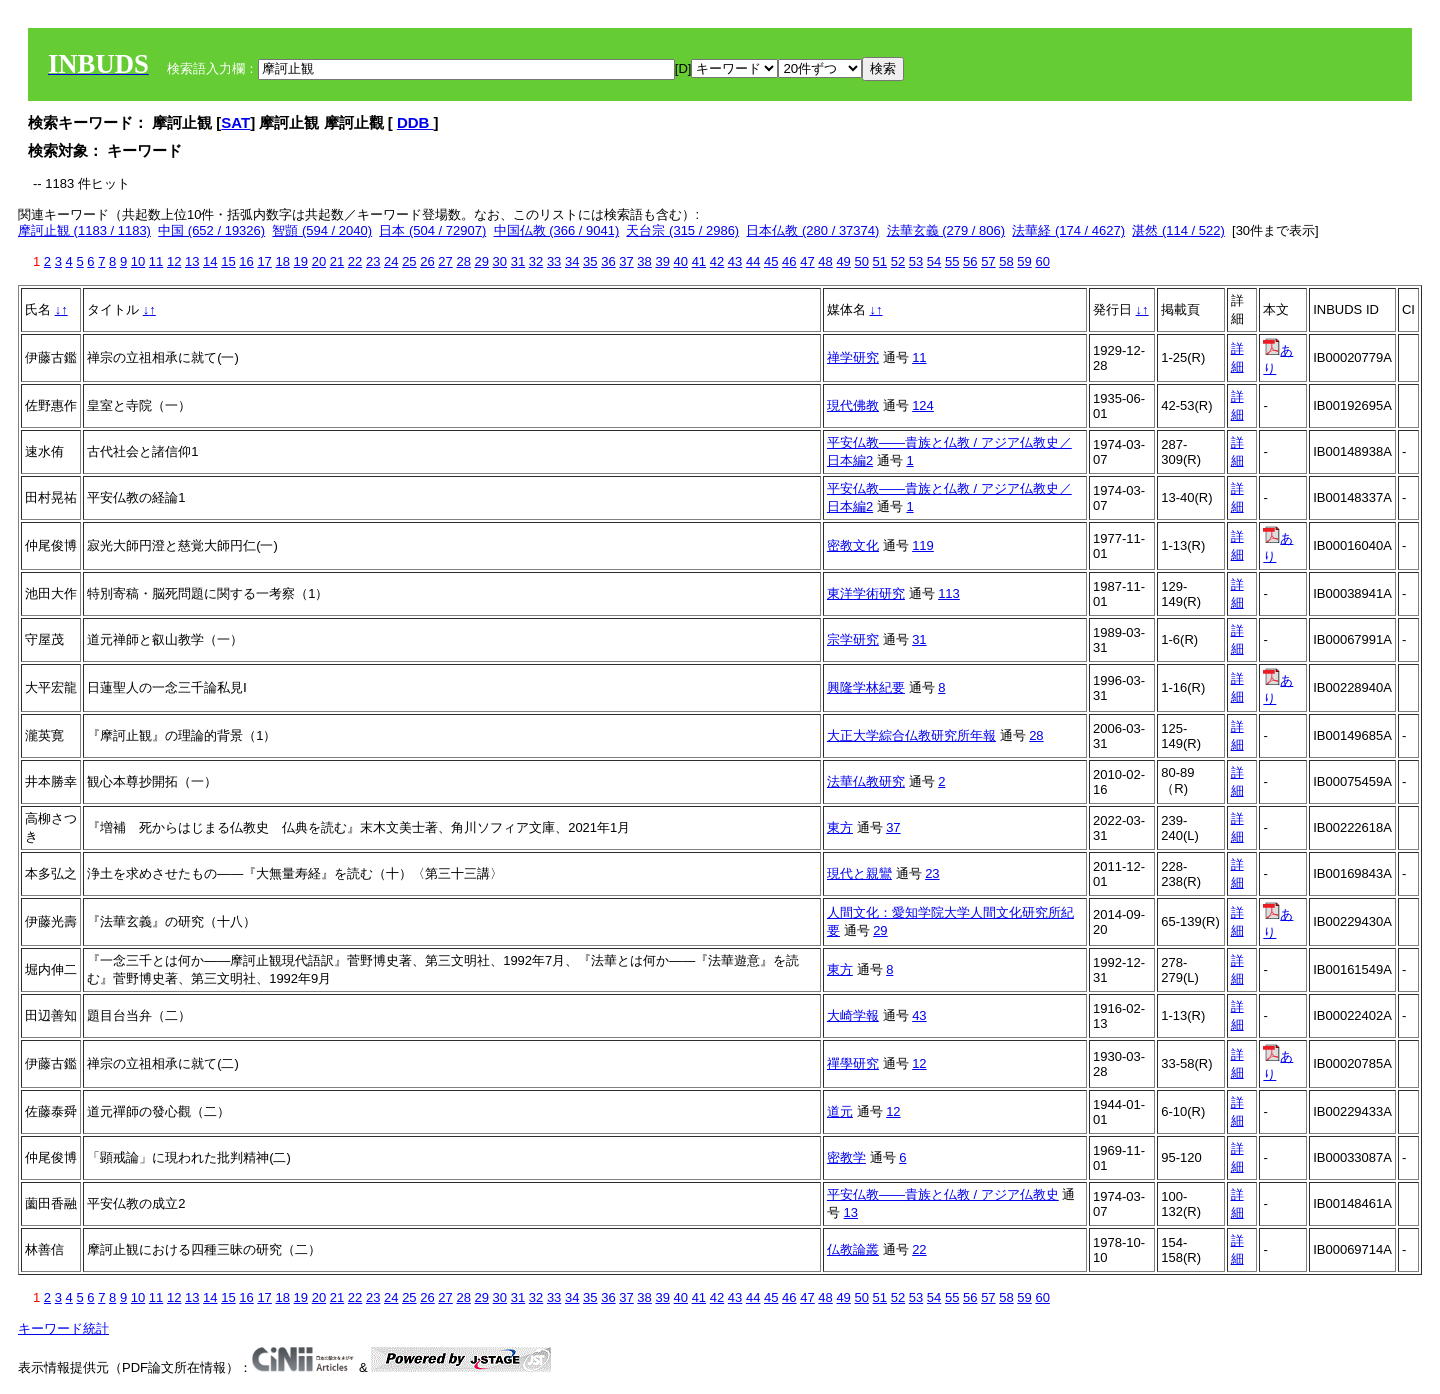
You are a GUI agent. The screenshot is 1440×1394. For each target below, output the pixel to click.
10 (138, 261)
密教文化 (853, 545)
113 (949, 593)
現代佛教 (853, 405)
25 (409, 261)
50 (861, 261)
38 (644, 261)
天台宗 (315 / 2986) (682, 230)
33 (554, 261)
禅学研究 (853, 357)
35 (590, 261)
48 (825, 261)
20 (319, 261)
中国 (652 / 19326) (211, 230)
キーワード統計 (63, 1328)
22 (355, 261)
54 (934, 261)
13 (192, 261)
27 (445, 261)
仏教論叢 (853, 1249)
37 (626, 261)
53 (916, 261)
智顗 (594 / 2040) (322, 230)
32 (536, 261)
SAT (235, 122)
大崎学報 (853, 1015)
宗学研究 (853, 639)
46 (789, 261)
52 (898, 261)
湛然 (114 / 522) (1178, 230)
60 (1042, 261)
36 (608, 261)
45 (771, 261)
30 (500, 261)
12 (174, 261)
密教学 (846, 1157)
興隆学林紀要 (866, 687)
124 (923, 405)
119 (923, 545)
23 (373, 261)
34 (572, 261)
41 (699, 261)
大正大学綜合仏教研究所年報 (911, 735)
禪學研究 (853, 1063)
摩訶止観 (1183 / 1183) (84, 230)
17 (264, 261)
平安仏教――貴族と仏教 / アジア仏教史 (943, 1194)
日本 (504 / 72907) (432, 230)
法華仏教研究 (866, 781)
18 (282, 261)
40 (681, 261)
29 (482, 261)
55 (952, 261)
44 (753, 261)
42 (717, 261)
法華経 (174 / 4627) (1068, 230)
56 (970, 261)
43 (735, 261)
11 (156, 261)
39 (662, 261)
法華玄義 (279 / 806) (946, 230)
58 (1006, 261)
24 (391, 261)
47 (807, 261)
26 (427, 261)
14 (210, 261)
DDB (415, 122)
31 (518, 261)
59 (1024, 261)
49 (843, 261)
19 (301, 261)
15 (228, 261)
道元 (840, 1111)
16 (246, 261)
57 (988, 261)
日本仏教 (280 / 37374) (812, 230)
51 (880, 261)
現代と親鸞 (859, 873)
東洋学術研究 (866, 593)
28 (463, 261)
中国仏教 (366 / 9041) (557, 230)
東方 (840, 827)
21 (337, 261)
